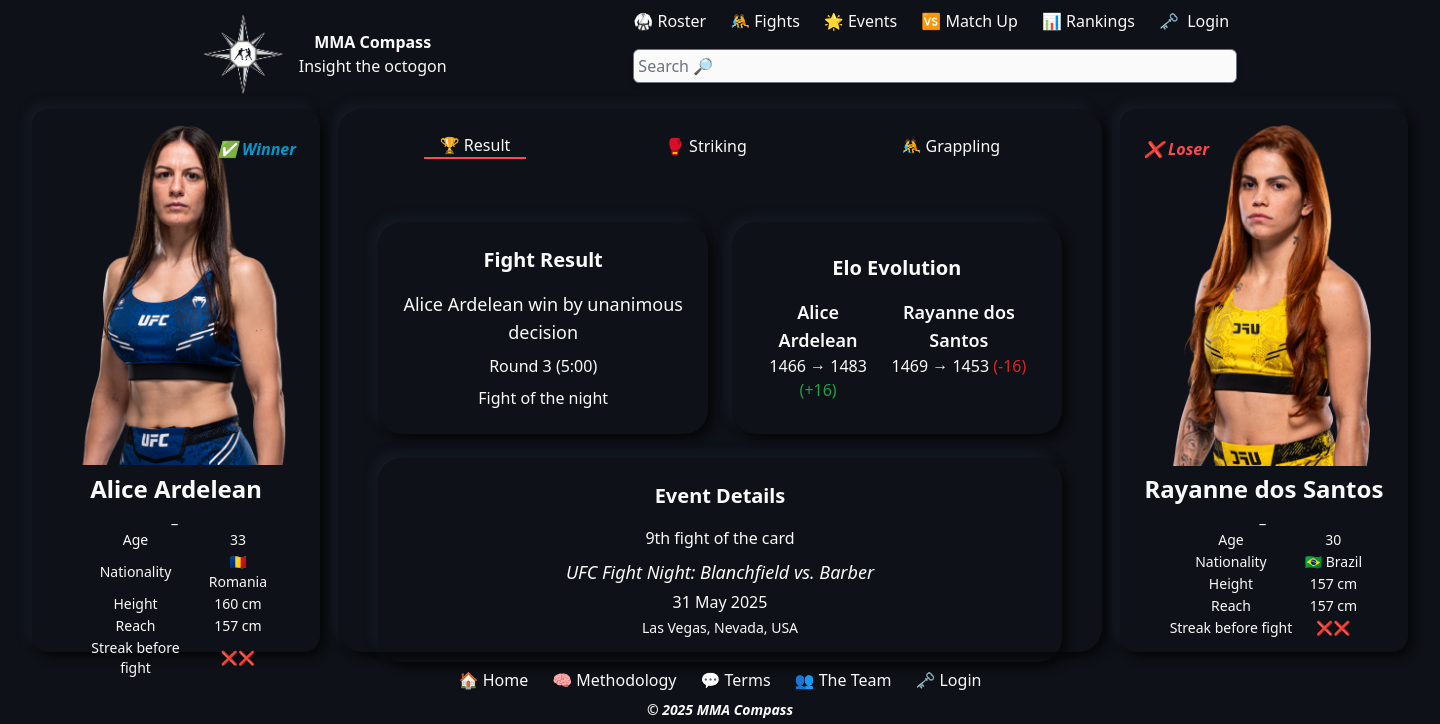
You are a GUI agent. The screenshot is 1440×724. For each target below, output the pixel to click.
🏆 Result (475, 145)
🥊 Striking (706, 146)
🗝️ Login (1196, 21)
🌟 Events (860, 21)
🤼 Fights (765, 21)
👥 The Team (843, 680)
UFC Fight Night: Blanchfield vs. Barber (720, 572)
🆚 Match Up (969, 21)
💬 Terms (735, 680)
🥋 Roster (669, 21)
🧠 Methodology (614, 680)
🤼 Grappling (951, 146)
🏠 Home (494, 680)
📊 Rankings (1088, 21)
